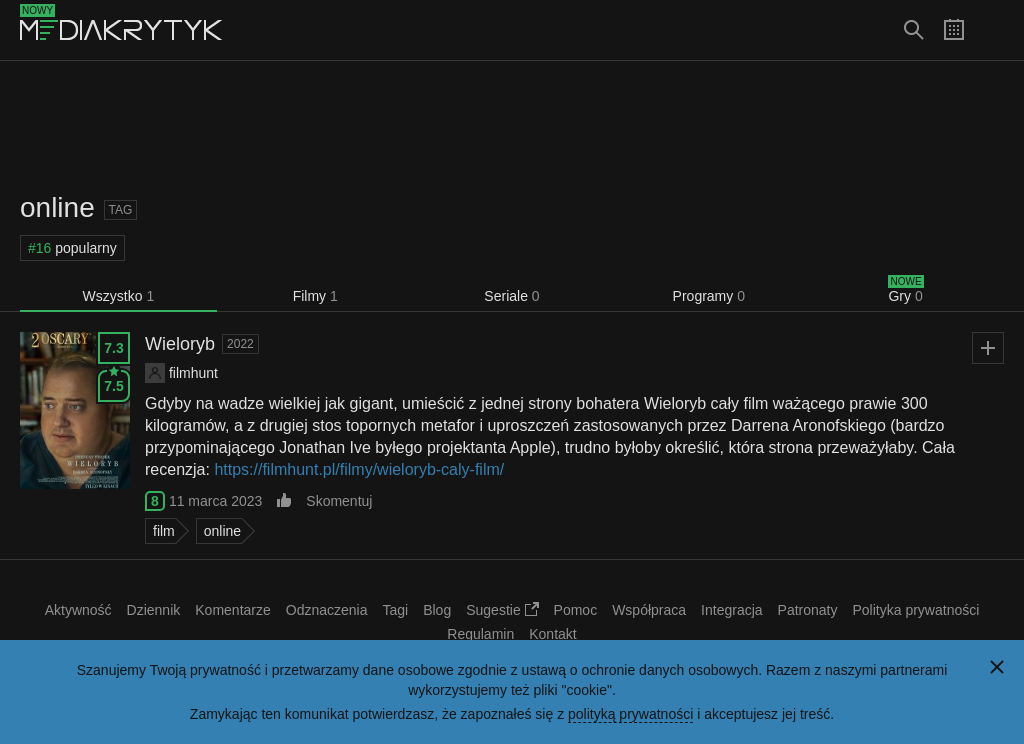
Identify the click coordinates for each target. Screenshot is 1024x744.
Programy (709, 296)
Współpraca (649, 610)
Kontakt (552, 634)
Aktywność (78, 610)
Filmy (315, 296)
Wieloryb (180, 344)
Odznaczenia (327, 610)
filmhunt (193, 373)
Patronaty (808, 610)
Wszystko (119, 296)
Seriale (511, 296)
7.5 (113, 382)
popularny (72, 248)
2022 (240, 344)
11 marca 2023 (215, 501)
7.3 (113, 348)
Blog (437, 610)
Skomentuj (339, 501)
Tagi (395, 610)
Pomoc (576, 610)
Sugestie (502, 610)
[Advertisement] (512, 126)
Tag (121, 210)
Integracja (731, 610)
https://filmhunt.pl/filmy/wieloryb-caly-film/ (359, 469)
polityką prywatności (630, 714)
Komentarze (232, 610)
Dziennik (154, 610)
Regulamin (480, 634)
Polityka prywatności (916, 610)
